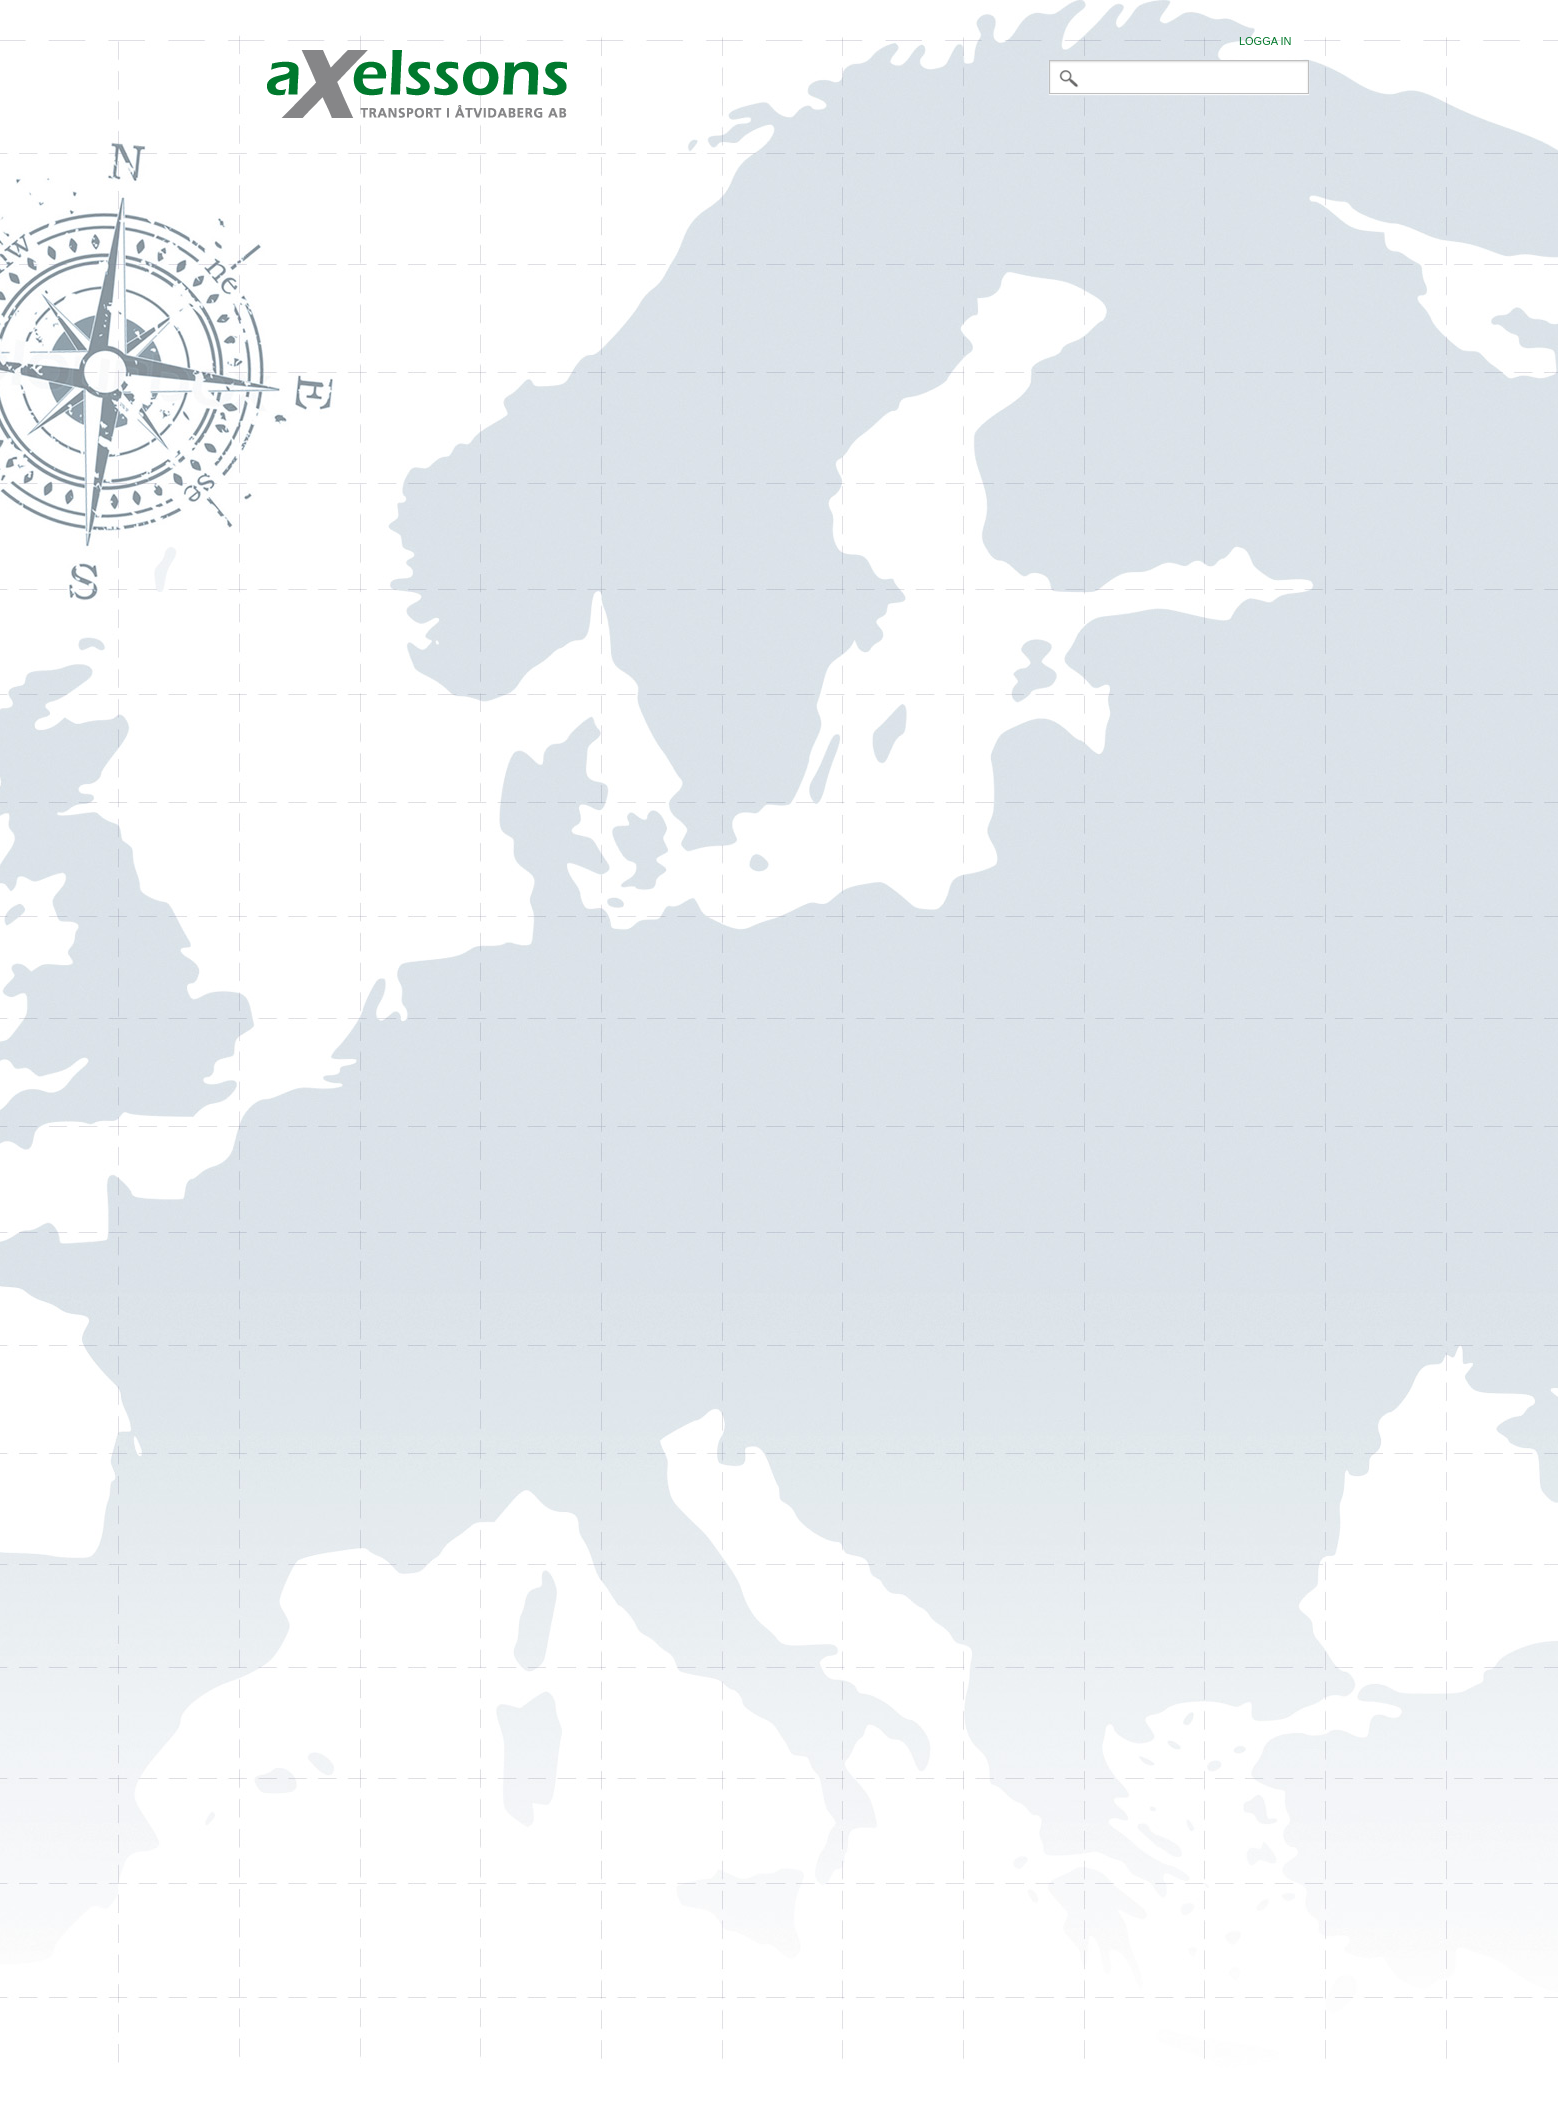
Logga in (1265, 41)
